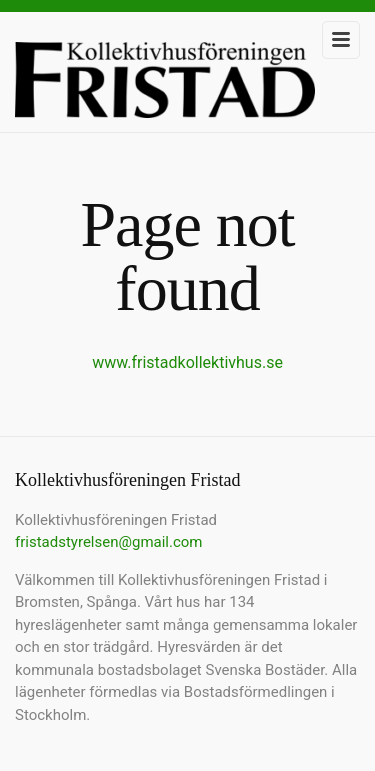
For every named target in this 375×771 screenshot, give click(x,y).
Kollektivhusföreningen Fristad (165, 87)
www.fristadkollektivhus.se (187, 362)
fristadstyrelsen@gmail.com (109, 542)
